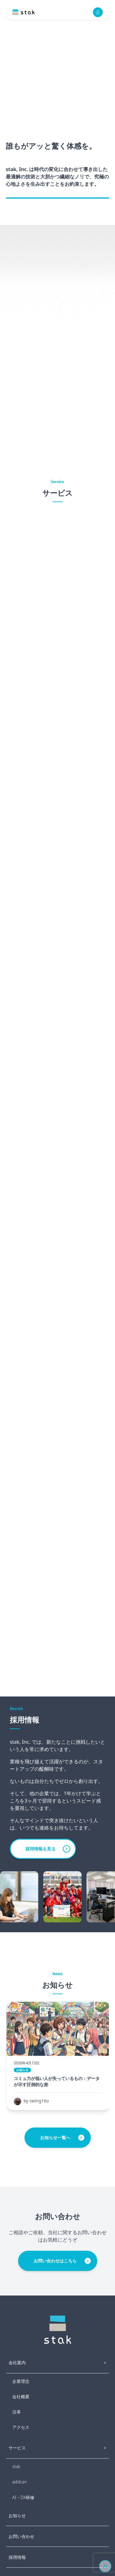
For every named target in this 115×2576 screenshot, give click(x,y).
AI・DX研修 (23, 2497)
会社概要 (20, 2396)
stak (16, 2466)
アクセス (20, 2427)
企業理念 (20, 2381)
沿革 (16, 2412)
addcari (19, 2482)
